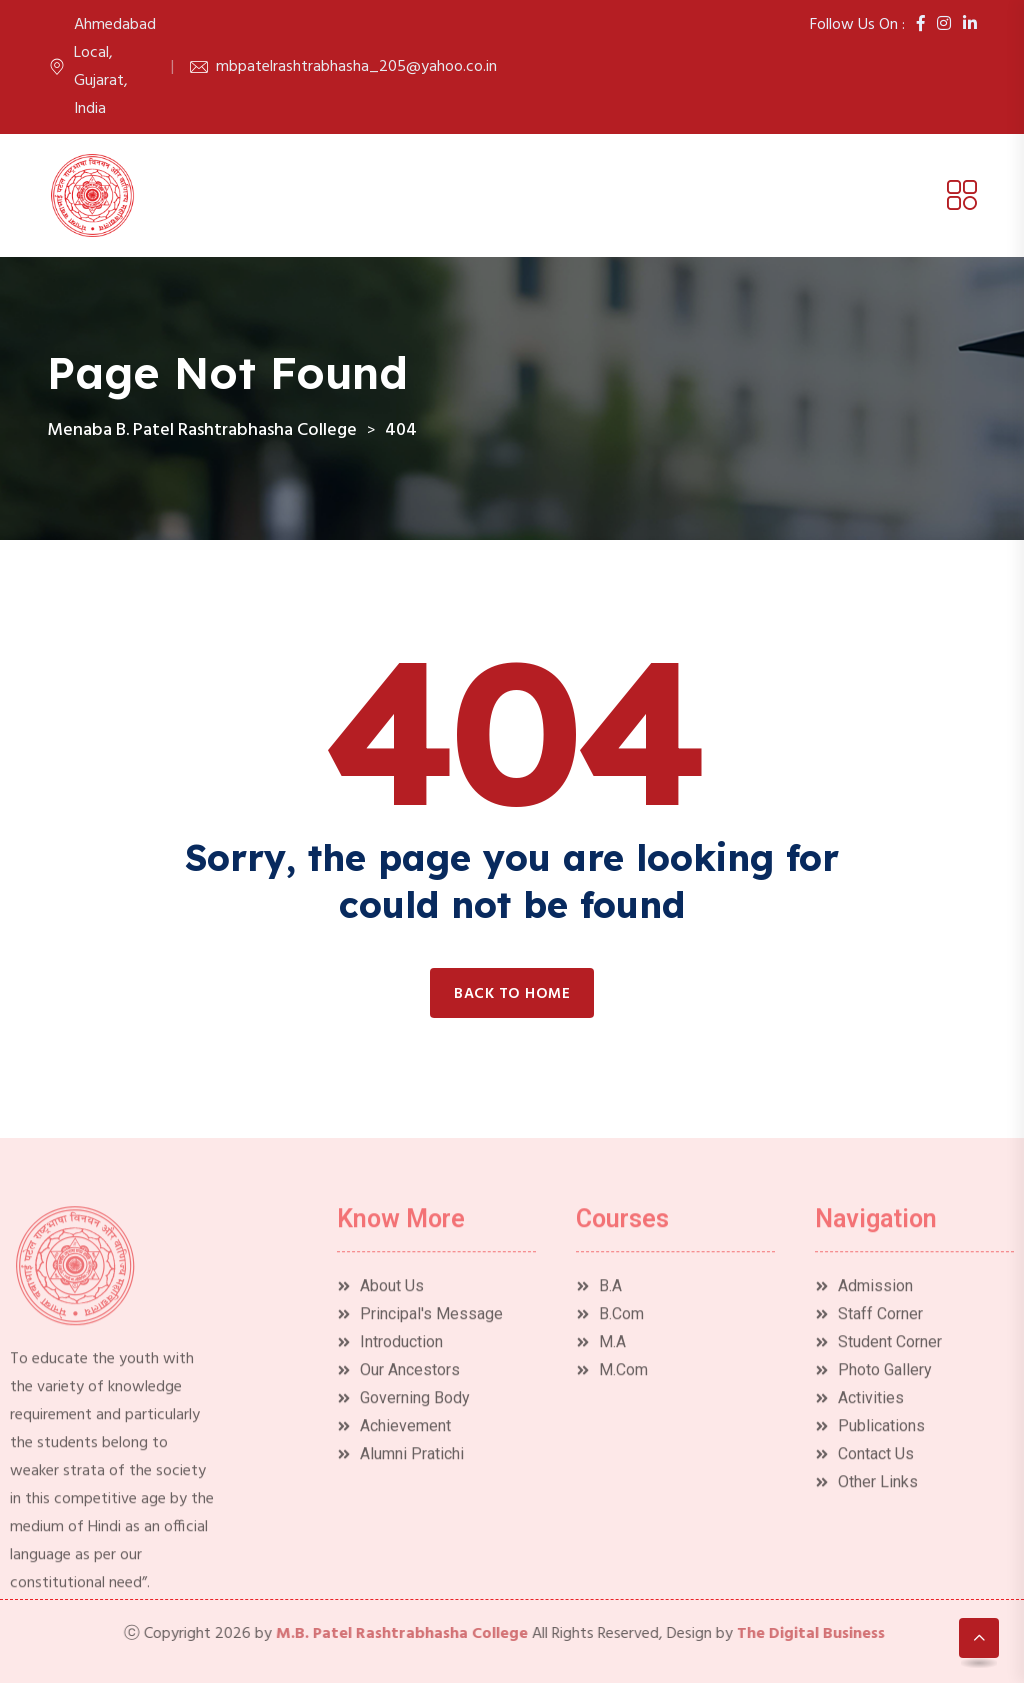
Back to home (512, 994)
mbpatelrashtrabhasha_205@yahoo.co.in (356, 67)
